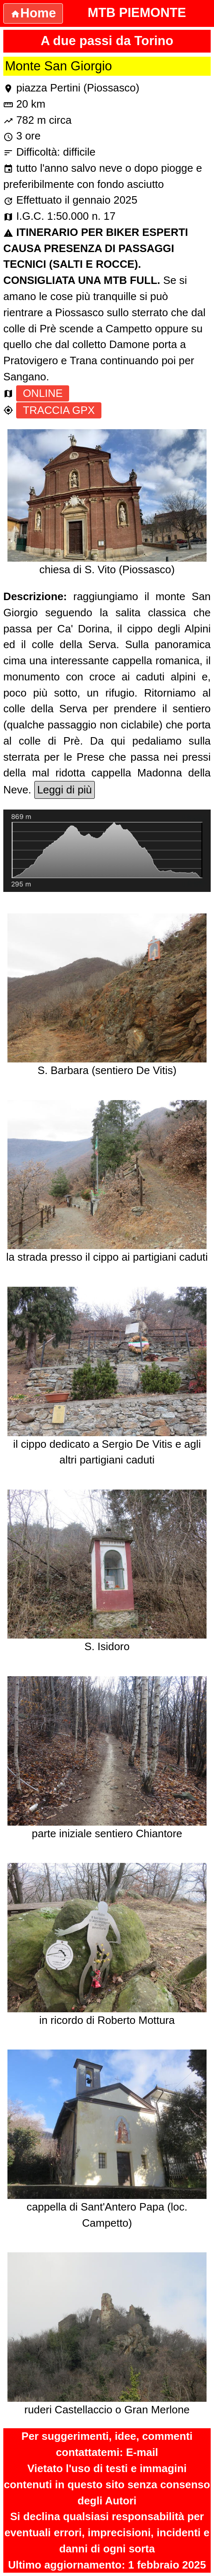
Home (33, 13)
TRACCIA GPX (59, 410)
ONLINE (43, 393)
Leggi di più (64, 789)
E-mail (142, 2452)
